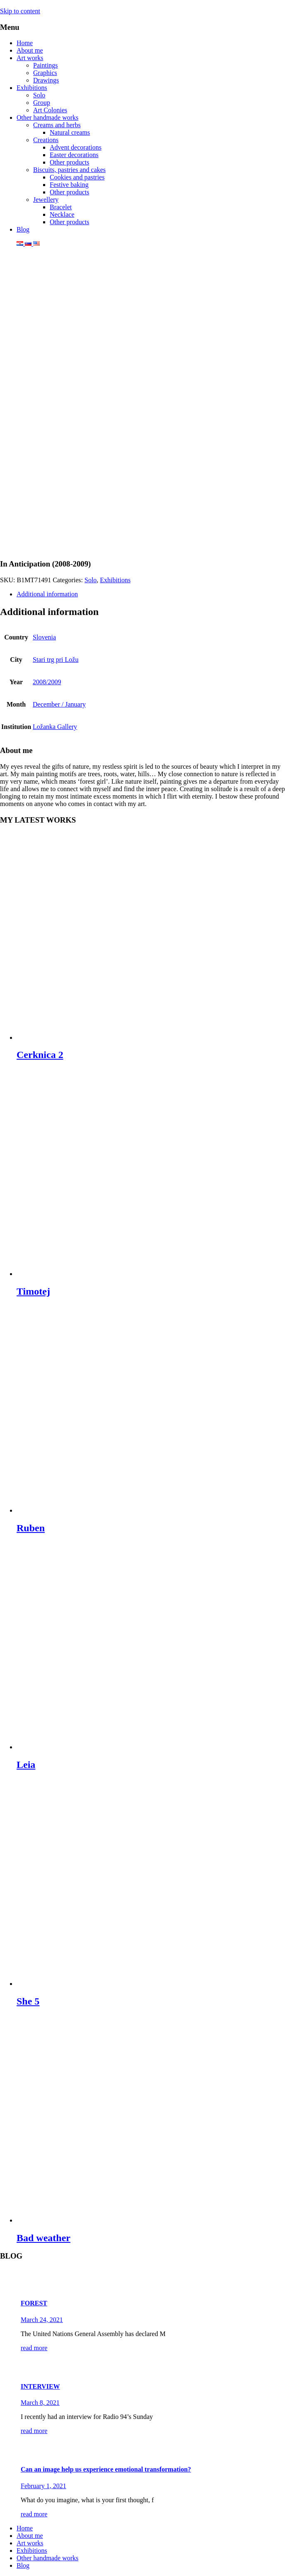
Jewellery (45, 199)
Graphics (45, 72)
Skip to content (20, 11)
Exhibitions (32, 87)
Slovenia (44, 637)
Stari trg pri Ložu (55, 659)
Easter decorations (74, 154)
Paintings (45, 65)
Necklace (62, 214)
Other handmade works (47, 117)
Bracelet (61, 207)
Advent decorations (75, 147)
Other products (69, 162)
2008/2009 (47, 681)
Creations (45, 139)
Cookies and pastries (77, 177)
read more (34, 2347)
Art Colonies (50, 110)
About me (30, 50)
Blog (23, 229)
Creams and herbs (57, 124)
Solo (39, 95)
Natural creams (70, 132)
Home (25, 42)
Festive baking (69, 184)
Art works (30, 57)
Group (41, 102)
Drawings (46, 80)
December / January (59, 704)
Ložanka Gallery (55, 726)
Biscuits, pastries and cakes (69, 169)
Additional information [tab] (47, 594)
